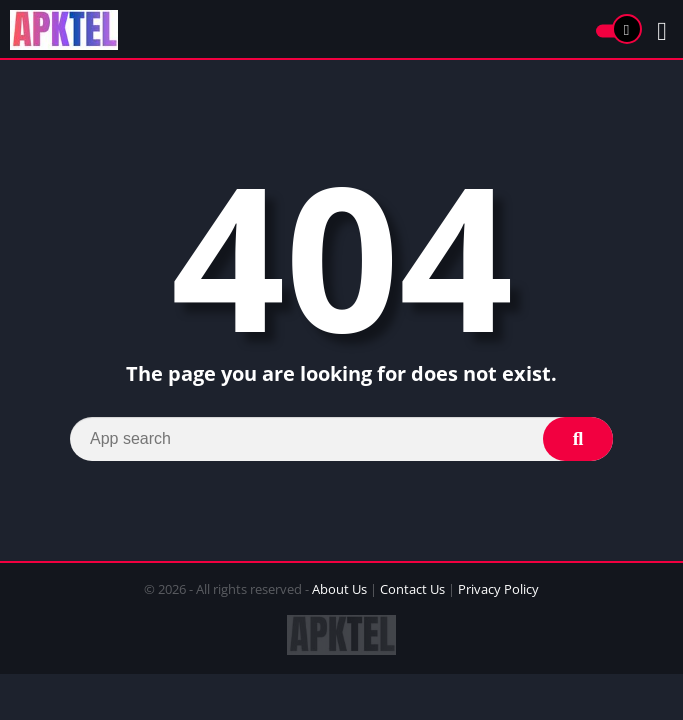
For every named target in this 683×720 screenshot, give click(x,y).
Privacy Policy (498, 589)
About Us (339, 589)
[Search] (341, 439)
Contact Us (412, 589)
